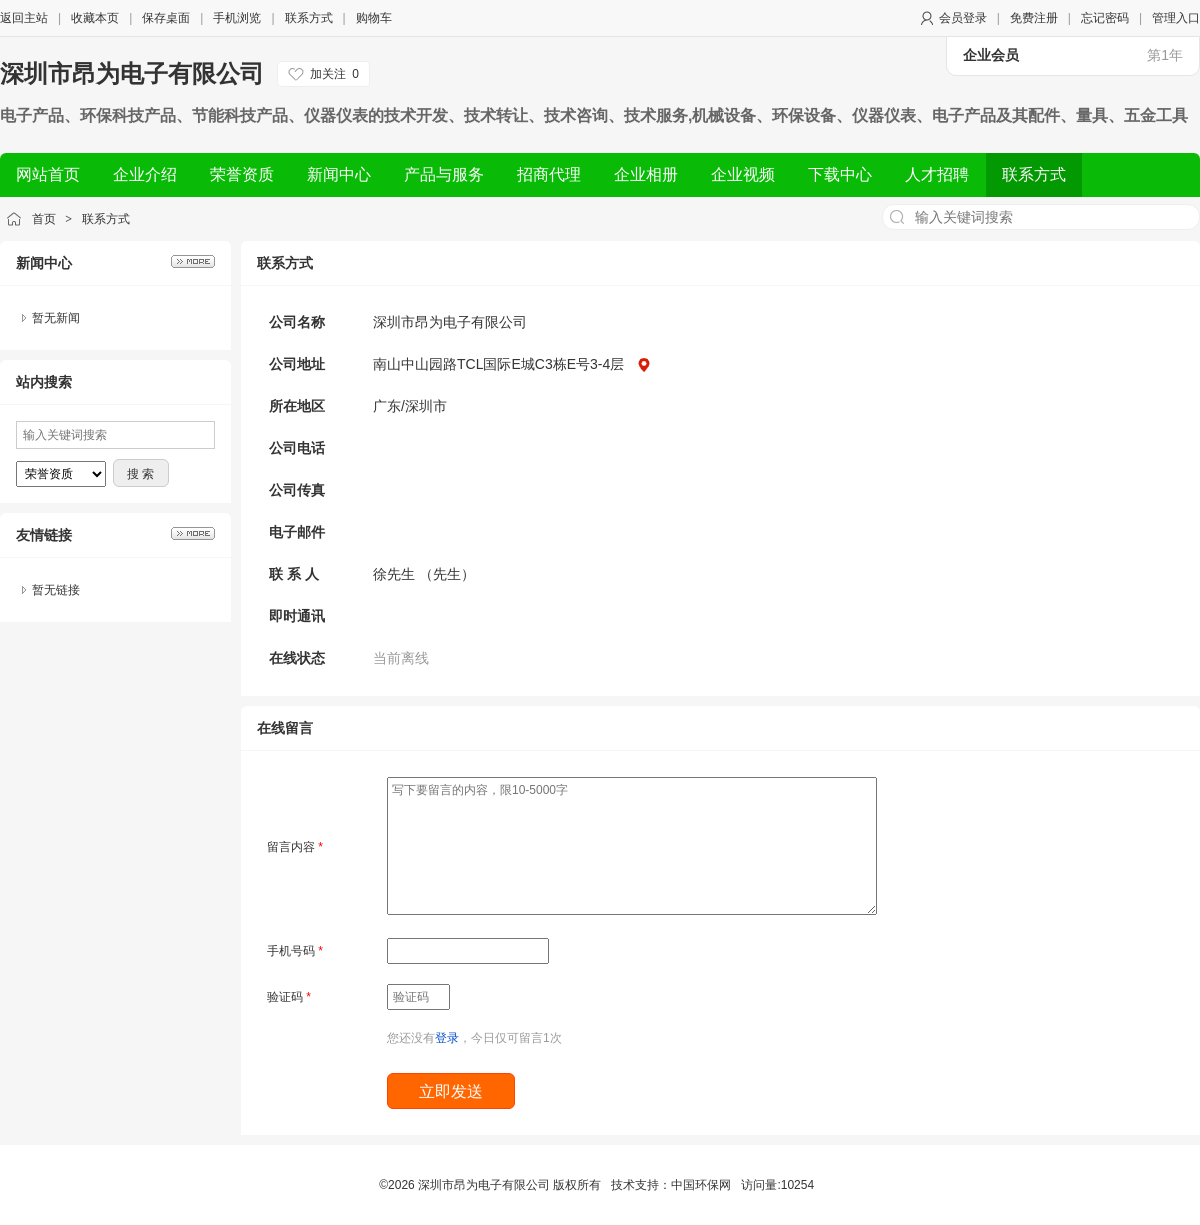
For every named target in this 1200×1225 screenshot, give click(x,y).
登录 (447, 1038)
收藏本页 (95, 18)
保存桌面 (166, 18)
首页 (44, 219)
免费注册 (1034, 18)
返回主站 (24, 18)
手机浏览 (237, 18)
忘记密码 (1105, 18)
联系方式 (309, 18)
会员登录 (963, 18)
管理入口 (1176, 18)
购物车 (374, 18)
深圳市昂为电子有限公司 (132, 73)
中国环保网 (701, 1185)
